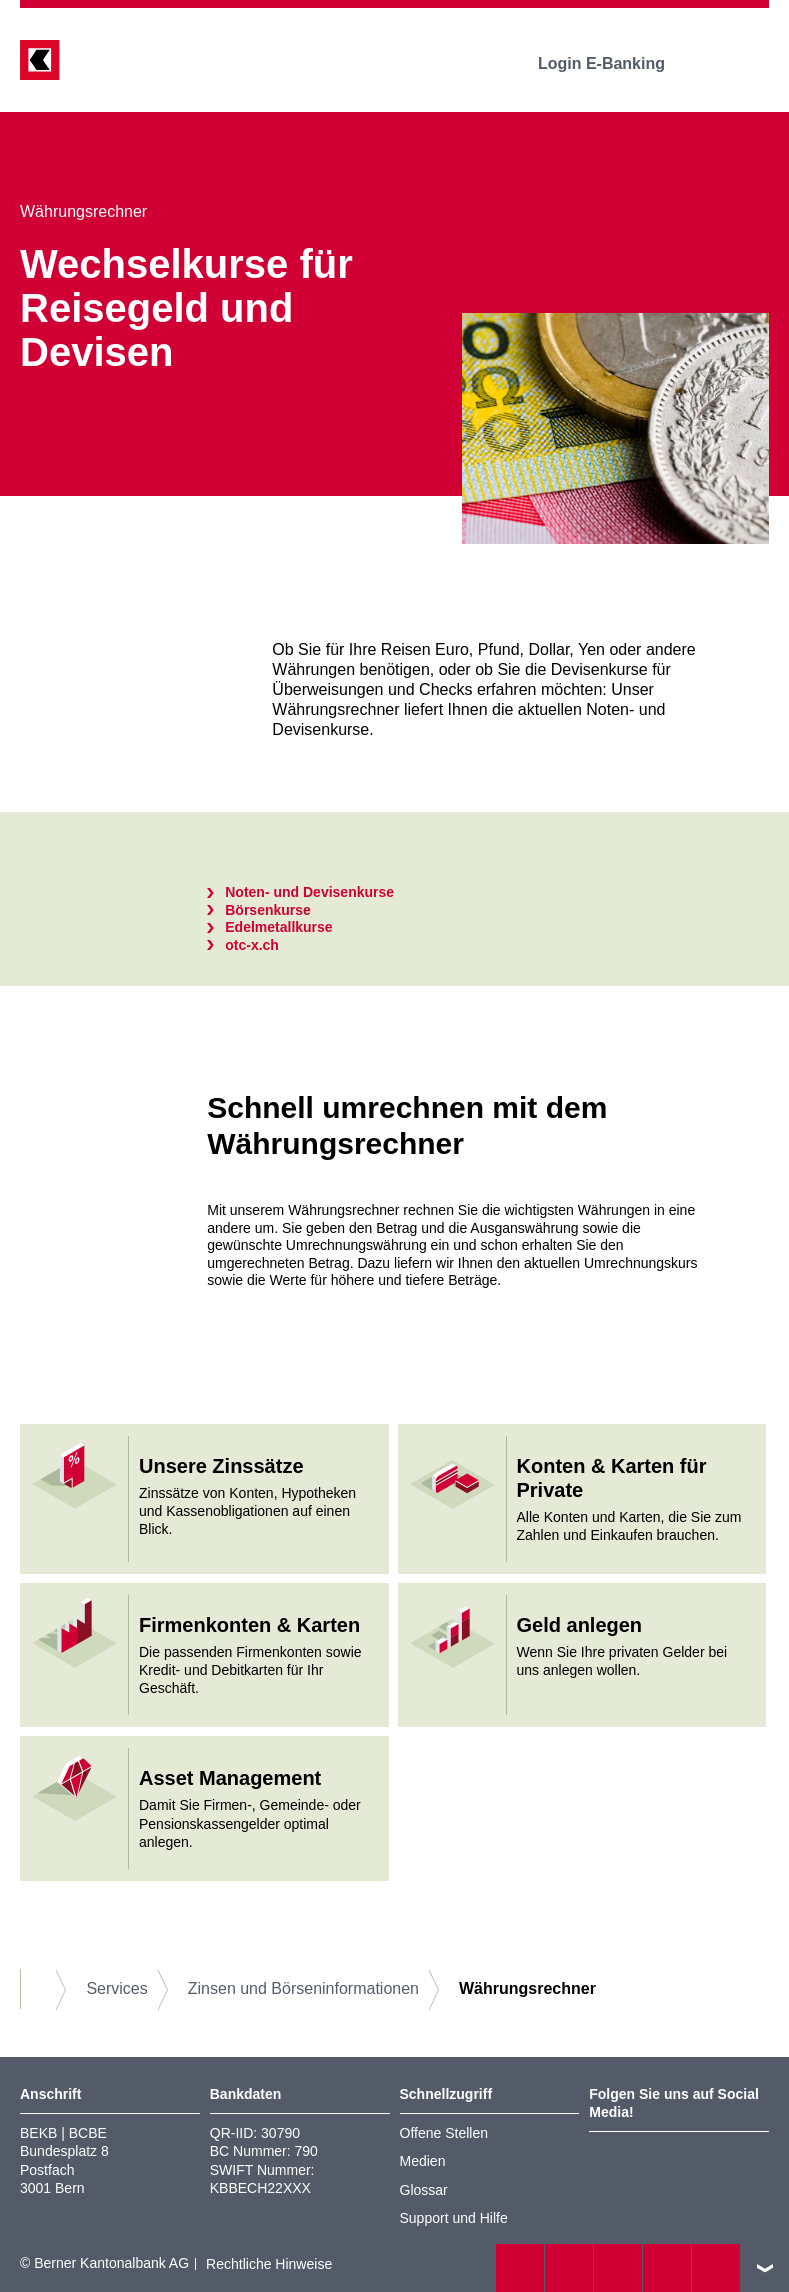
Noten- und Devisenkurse (309, 892)
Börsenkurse (268, 910)
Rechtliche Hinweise (269, 2264)
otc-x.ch (252, 945)
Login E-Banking (615, 63)
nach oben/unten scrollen (765, 2268)
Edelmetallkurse (278, 927)
